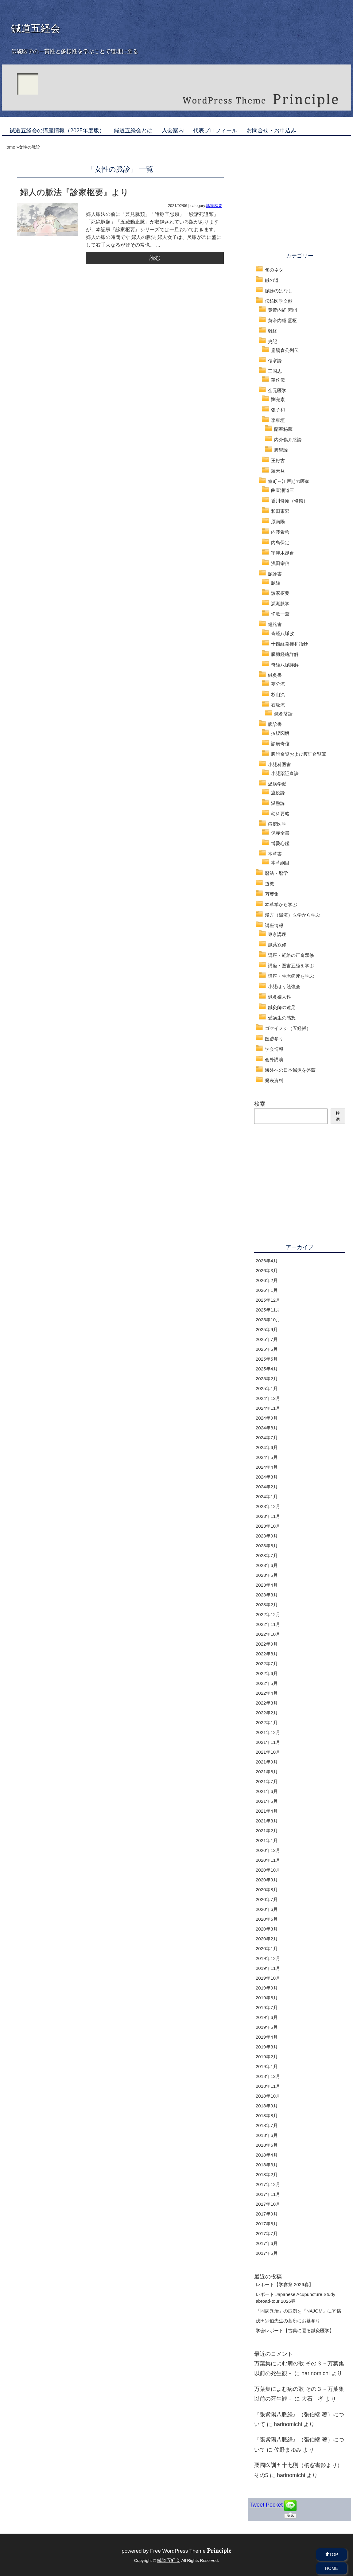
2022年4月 (267, 1693)
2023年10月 (268, 1526)
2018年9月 (267, 2105)
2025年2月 (267, 1378)
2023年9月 (267, 1535)
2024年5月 (267, 1457)
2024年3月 (267, 1476)
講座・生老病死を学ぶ (291, 976)
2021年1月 (267, 1840)
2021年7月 (267, 1781)
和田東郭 (280, 511)
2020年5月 (267, 1919)
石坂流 (278, 704)
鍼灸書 (275, 675)
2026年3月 (267, 1270)
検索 (259, 1104)
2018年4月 (267, 2154)
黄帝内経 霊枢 (282, 320)
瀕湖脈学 (280, 603)
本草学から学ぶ (281, 904)
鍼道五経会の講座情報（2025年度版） (57, 130)
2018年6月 (267, 2135)
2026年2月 (267, 1280)
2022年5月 (267, 1683)
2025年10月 (268, 1319)
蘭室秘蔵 (283, 429)
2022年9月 (267, 1644)
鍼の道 (272, 280)
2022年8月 (267, 1653)
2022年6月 (267, 1673)
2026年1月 (267, 1290)
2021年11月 (268, 1742)
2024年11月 (268, 1408)
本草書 (275, 853)
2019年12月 (268, 1958)
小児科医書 (279, 764)
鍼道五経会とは (133, 130)
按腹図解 (280, 733)
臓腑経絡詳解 (285, 654)
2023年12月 (268, 1506)
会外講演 (274, 1059)
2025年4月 (267, 1368)
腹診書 (275, 724)
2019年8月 (267, 1997)
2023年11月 (268, 1516)
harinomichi (315, 2373)
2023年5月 (267, 1575)
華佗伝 (278, 380)
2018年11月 (268, 2086)
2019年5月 (267, 2027)
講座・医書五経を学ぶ (291, 965)
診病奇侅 (280, 743)
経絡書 (275, 624)
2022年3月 (267, 1702)
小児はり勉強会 (284, 986)
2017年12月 (268, 2184)
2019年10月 (268, 1978)
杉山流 (278, 694)
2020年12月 (268, 1850)
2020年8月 (267, 1889)
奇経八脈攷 (282, 633)
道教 (269, 883)
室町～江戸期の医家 (288, 481)
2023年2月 (267, 1604)
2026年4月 (267, 1260)
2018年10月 (268, 2096)
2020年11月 (268, 1860)
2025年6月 (267, 1349)
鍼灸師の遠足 (282, 1007)
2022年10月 (268, 1634)
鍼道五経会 (35, 28)
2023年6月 (267, 1565)
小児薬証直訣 (285, 773)
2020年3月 (267, 1928)
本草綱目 (280, 862)
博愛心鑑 (280, 843)
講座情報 (274, 925)
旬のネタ (274, 269)
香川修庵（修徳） (289, 500)
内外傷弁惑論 (288, 439)
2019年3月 (267, 2046)
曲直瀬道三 (282, 490)
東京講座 (277, 934)
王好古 (278, 460)
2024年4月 (267, 1467)
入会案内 (173, 130)
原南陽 (278, 521)
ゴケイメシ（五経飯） (288, 1028)
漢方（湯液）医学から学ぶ (292, 915)
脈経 (275, 582)
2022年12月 (268, 1614)
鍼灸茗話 (283, 713)
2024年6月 (267, 1447)
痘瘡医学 (277, 824)
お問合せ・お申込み (271, 130)
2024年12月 (268, 1398)
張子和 (278, 409)
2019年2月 (267, 2056)
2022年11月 (268, 1624)
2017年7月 (267, 2233)
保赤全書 (280, 833)
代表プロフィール (215, 130)
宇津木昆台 (282, 552)
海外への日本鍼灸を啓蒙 (290, 1070)
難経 (272, 330)
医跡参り (274, 1038)
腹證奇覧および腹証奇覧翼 (298, 754)
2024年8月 (267, 1427)
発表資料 (274, 1080)
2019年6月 (267, 2017)
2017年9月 (267, 2213)
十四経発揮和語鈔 (289, 643)
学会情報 (274, 1049)
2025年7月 (267, 1339)
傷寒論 (275, 360)
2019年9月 (267, 1987)
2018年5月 (267, 2145)
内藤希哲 (280, 532)
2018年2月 (267, 2174)
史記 (272, 341)
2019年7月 (267, 2007)
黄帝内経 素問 (282, 310)
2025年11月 (268, 1309)
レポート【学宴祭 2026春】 (284, 2284)
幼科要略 (280, 813)
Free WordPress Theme (190, 2551)
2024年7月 (267, 1437)
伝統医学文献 (279, 301)
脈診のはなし (279, 290)
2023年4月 (267, 1585)
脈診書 (275, 573)
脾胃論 (281, 450)
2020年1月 (267, 1948)
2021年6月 (267, 1791)
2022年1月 (267, 1722)
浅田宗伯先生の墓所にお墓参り (288, 2320)
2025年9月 (267, 1329)
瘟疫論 (278, 792)
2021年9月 (267, 1761)
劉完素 (278, 399)
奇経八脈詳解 (285, 664)
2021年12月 (268, 1732)
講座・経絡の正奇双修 (291, 955)
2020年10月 (268, 1870)
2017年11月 (268, 2194)
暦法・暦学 (276, 873)
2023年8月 (267, 1545)
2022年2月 (267, 1712)
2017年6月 (267, 2243)
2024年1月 (267, 1496)
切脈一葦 (280, 614)
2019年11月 (268, 1968)
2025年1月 (267, 1388)
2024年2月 (267, 1486)
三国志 (275, 371)
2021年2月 (267, 1830)
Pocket (274, 2505)
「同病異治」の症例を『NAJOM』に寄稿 (298, 2310)
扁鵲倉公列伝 (285, 350)
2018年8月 (267, 2115)
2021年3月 (267, 1820)
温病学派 (277, 783)
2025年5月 (267, 1359)
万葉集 (272, 894)
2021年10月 (268, 1752)
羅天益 (278, 471)
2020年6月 (267, 1909)
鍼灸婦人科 (279, 997)
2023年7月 (267, 1555)
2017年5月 (267, 2253)
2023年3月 (267, 1594)
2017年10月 (268, 2204)
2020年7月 (267, 1899)
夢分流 (278, 684)
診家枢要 (214, 206)
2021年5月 (267, 1801)
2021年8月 (267, 1771)
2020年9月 (267, 1879)
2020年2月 (267, 1938)
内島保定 (280, 542)
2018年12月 (268, 2076)
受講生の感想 (282, 1017)
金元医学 (277, 390)
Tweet (257, 2505)
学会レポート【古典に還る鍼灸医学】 (295, 2330)
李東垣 (278, 420)
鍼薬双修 (277, 944)
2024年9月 (267, 1418)
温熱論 (278, 803)
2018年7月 (267, 2125)
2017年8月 (267, 2223)
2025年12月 (268, 1300)
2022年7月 (267, 1663)
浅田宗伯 (280, 563)
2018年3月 (267, 2164)
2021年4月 (267, 1811)
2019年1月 (267, 2066)
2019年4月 (267, 2037)
